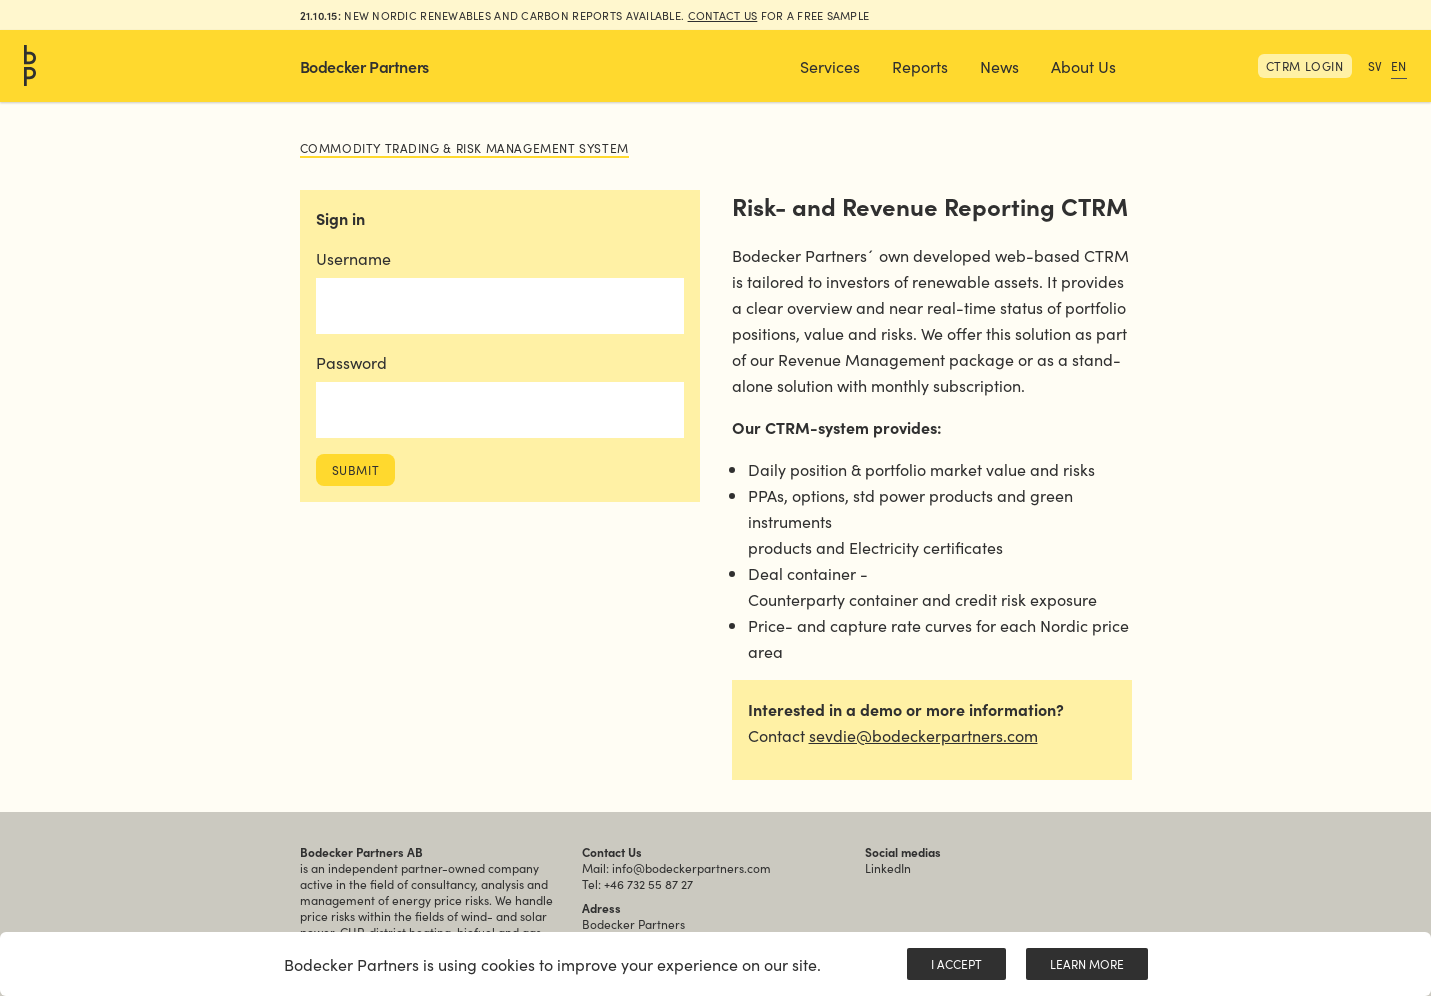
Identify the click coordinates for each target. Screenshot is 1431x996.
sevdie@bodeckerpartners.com (923, 735)
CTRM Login (1305, 65)
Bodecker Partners (364, 66)
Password (351, 362)
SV (1375, 65)
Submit (356, 469)
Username (353, 258)
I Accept (956, 963)
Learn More (1087, 963)
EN (1399, 65)
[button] (830, 66)
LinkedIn (888, 867)
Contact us (723, 15)
